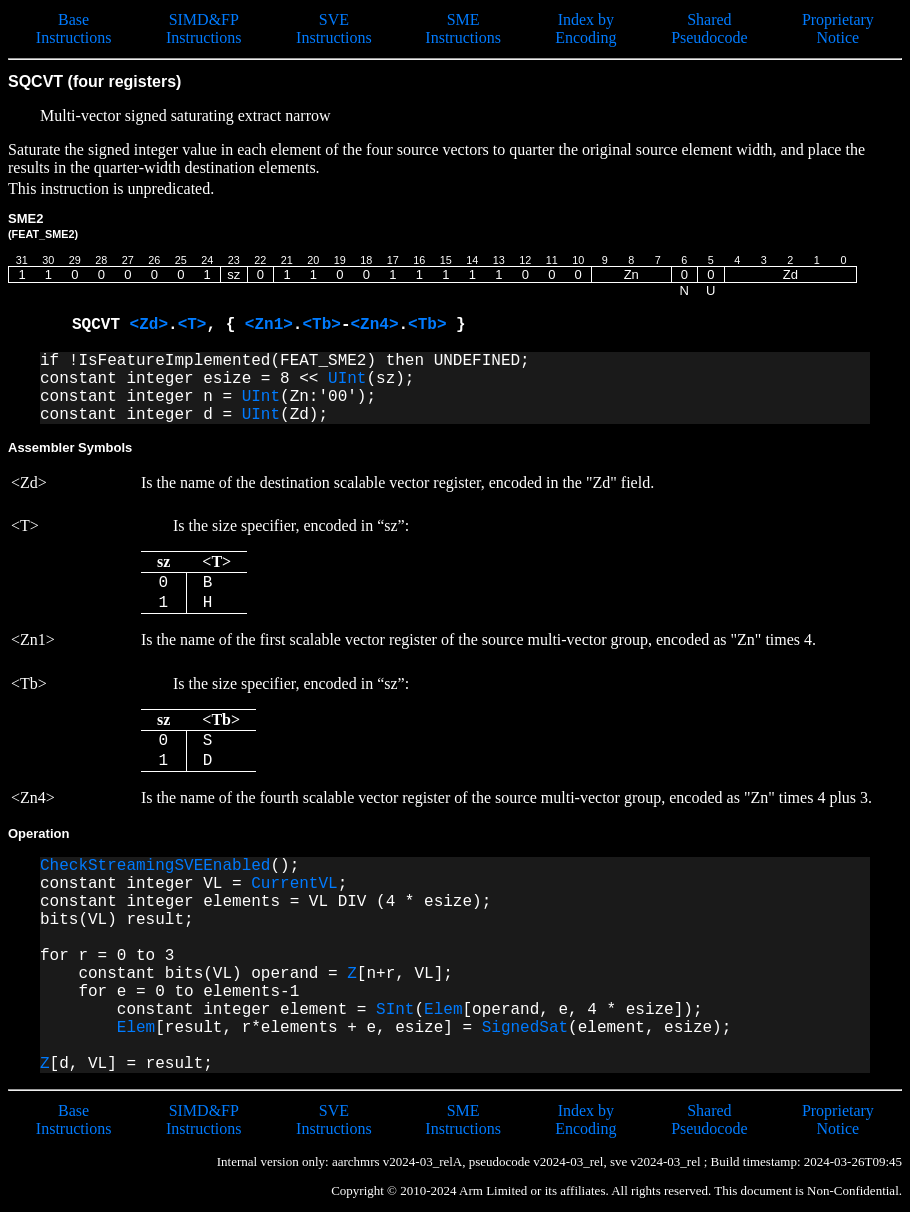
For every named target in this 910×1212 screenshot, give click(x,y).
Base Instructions (74, 28)
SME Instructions (463, 28)
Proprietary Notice (838, 28)
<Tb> (321, 325)
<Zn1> (269, 325)
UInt (347, 379)
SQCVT (101, 325)
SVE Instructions (334, 28)
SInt (395, 1010)
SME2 (43, 225)
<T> (192, 325)
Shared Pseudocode (709, 28)
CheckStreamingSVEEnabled (155, 866)
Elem (443, 1010)
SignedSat (525, 1028)
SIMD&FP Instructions (204, 28)
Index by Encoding (585, 28)
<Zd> (149, 325)
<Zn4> (374, 325)
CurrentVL (294, 884)
